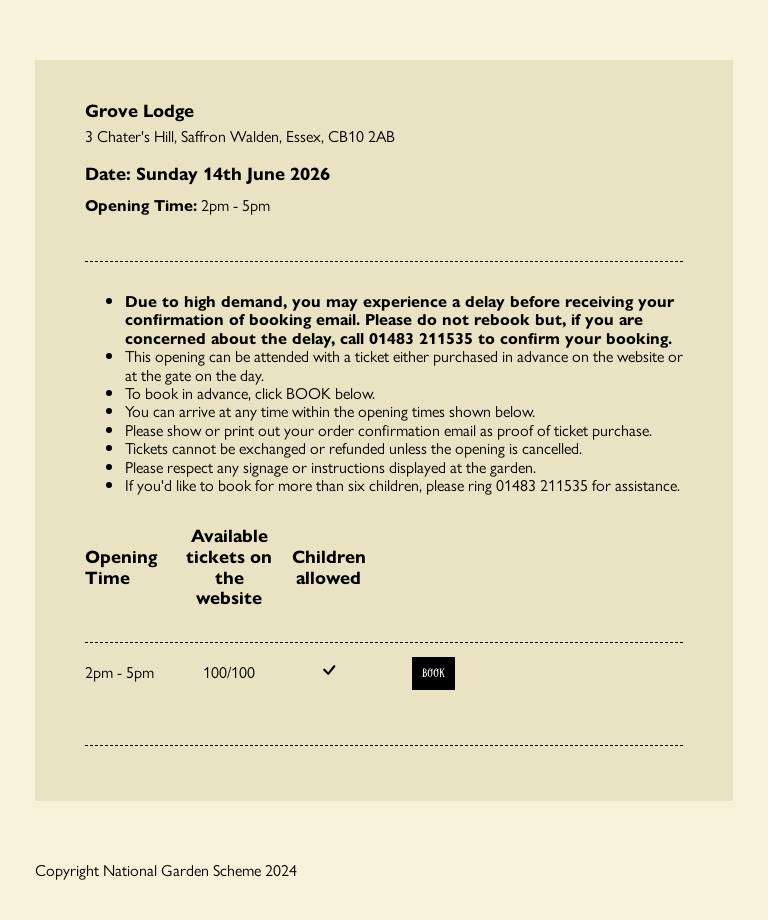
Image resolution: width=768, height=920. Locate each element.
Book (433, 673)
